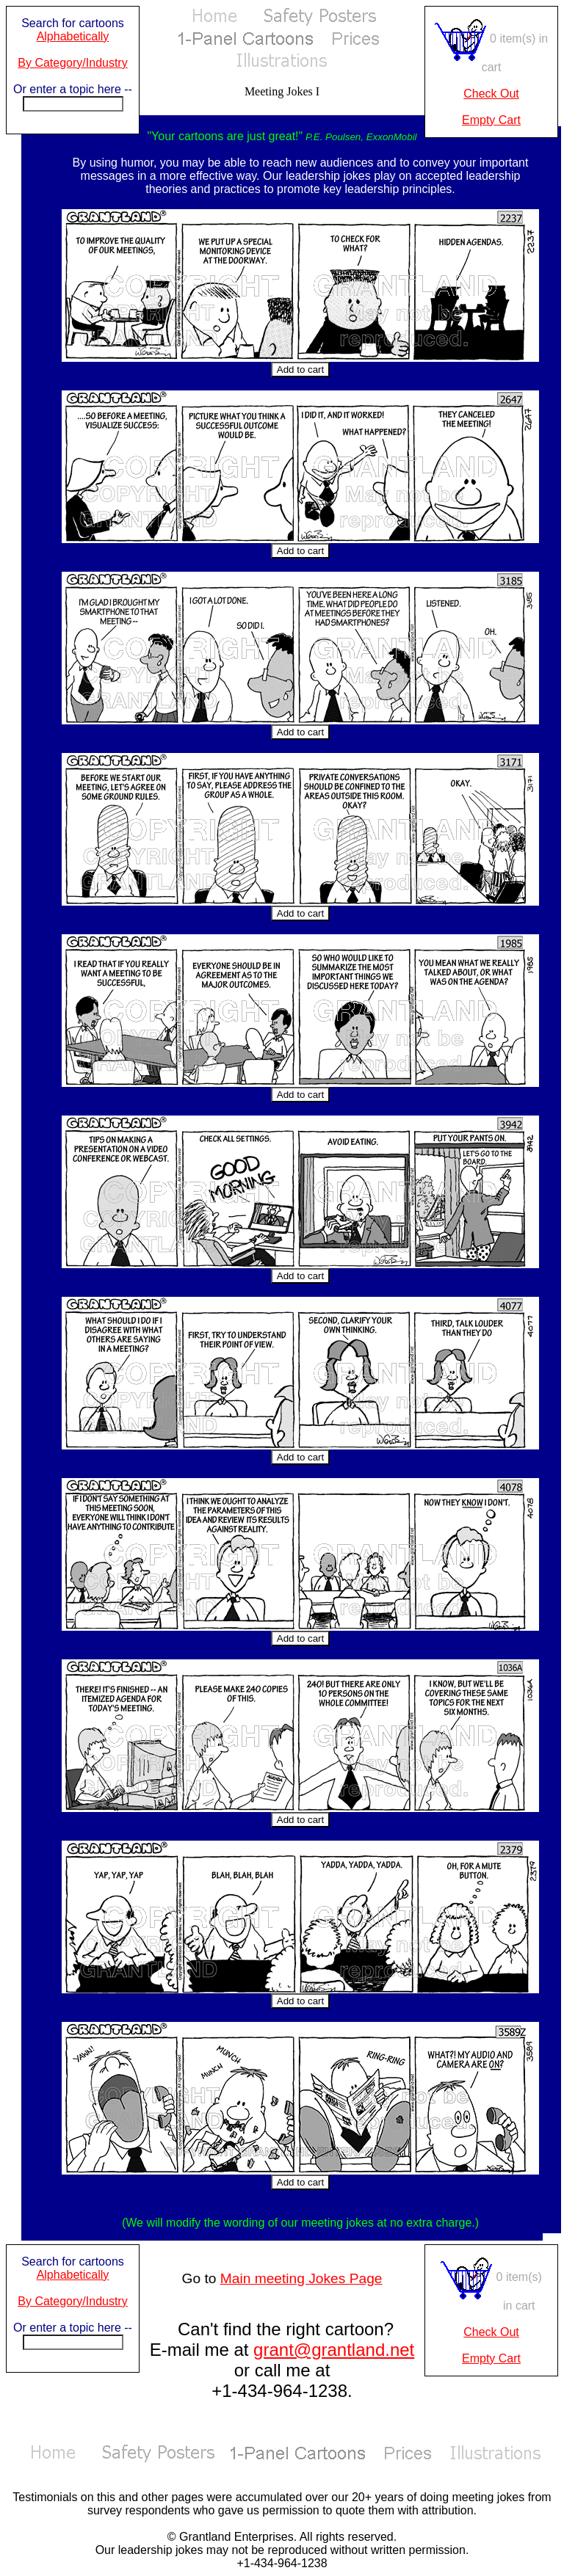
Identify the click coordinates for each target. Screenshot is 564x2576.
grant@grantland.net (333, 2349)
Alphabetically (73, 36)
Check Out (491, 93)
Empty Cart (491, 120)
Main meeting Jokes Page (301, 2278)
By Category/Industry (72, 63)
